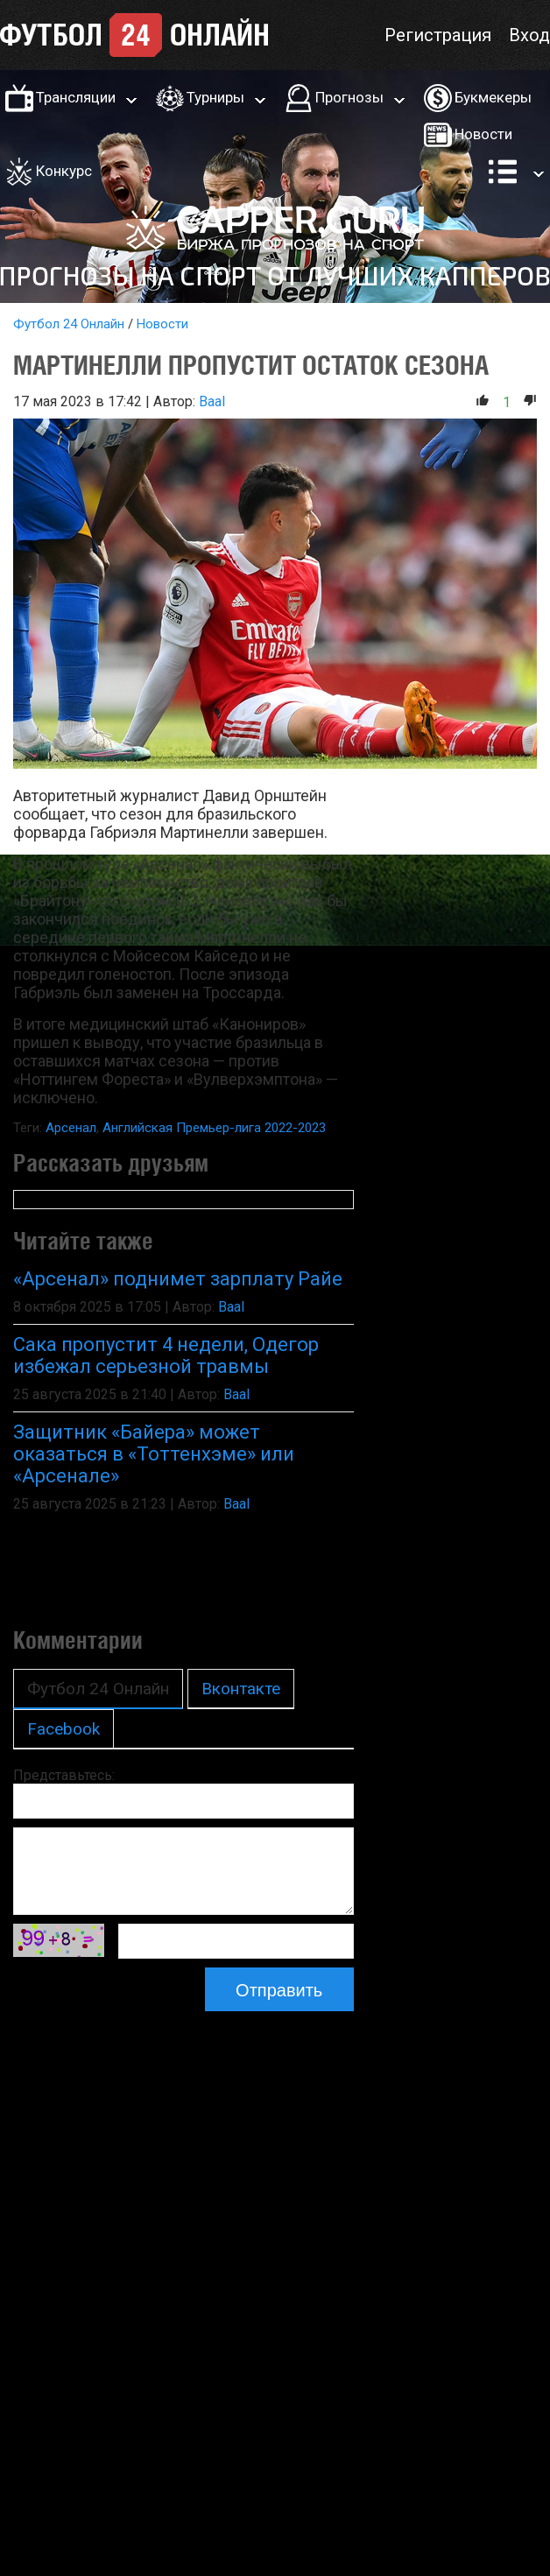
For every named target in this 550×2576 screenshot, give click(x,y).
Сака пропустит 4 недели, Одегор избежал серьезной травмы (166, 1355)
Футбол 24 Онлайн (68, 324)
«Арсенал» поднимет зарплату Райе (177, 1279)
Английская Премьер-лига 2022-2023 (214, 1128)
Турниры (215, 97)
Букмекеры (493, 97)
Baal (212, 401)
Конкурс (64, 170)
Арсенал (71, 1128)
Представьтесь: (64, 1775)
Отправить (279, 1990)
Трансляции (76, 97)
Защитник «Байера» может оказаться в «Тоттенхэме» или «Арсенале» (153, 1454)
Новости (483, 134)
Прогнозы (349, 97)
